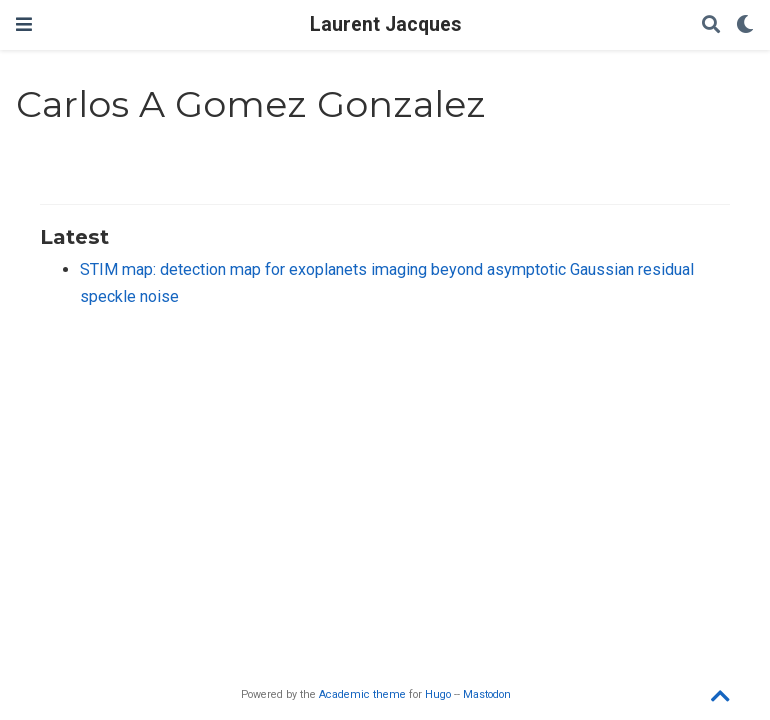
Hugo (438, 694)
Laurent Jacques (385, 24)
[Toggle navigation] (24, 24)
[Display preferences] (745, 25)
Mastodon (487, 694)
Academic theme (362, 694)
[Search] (711, 25)
